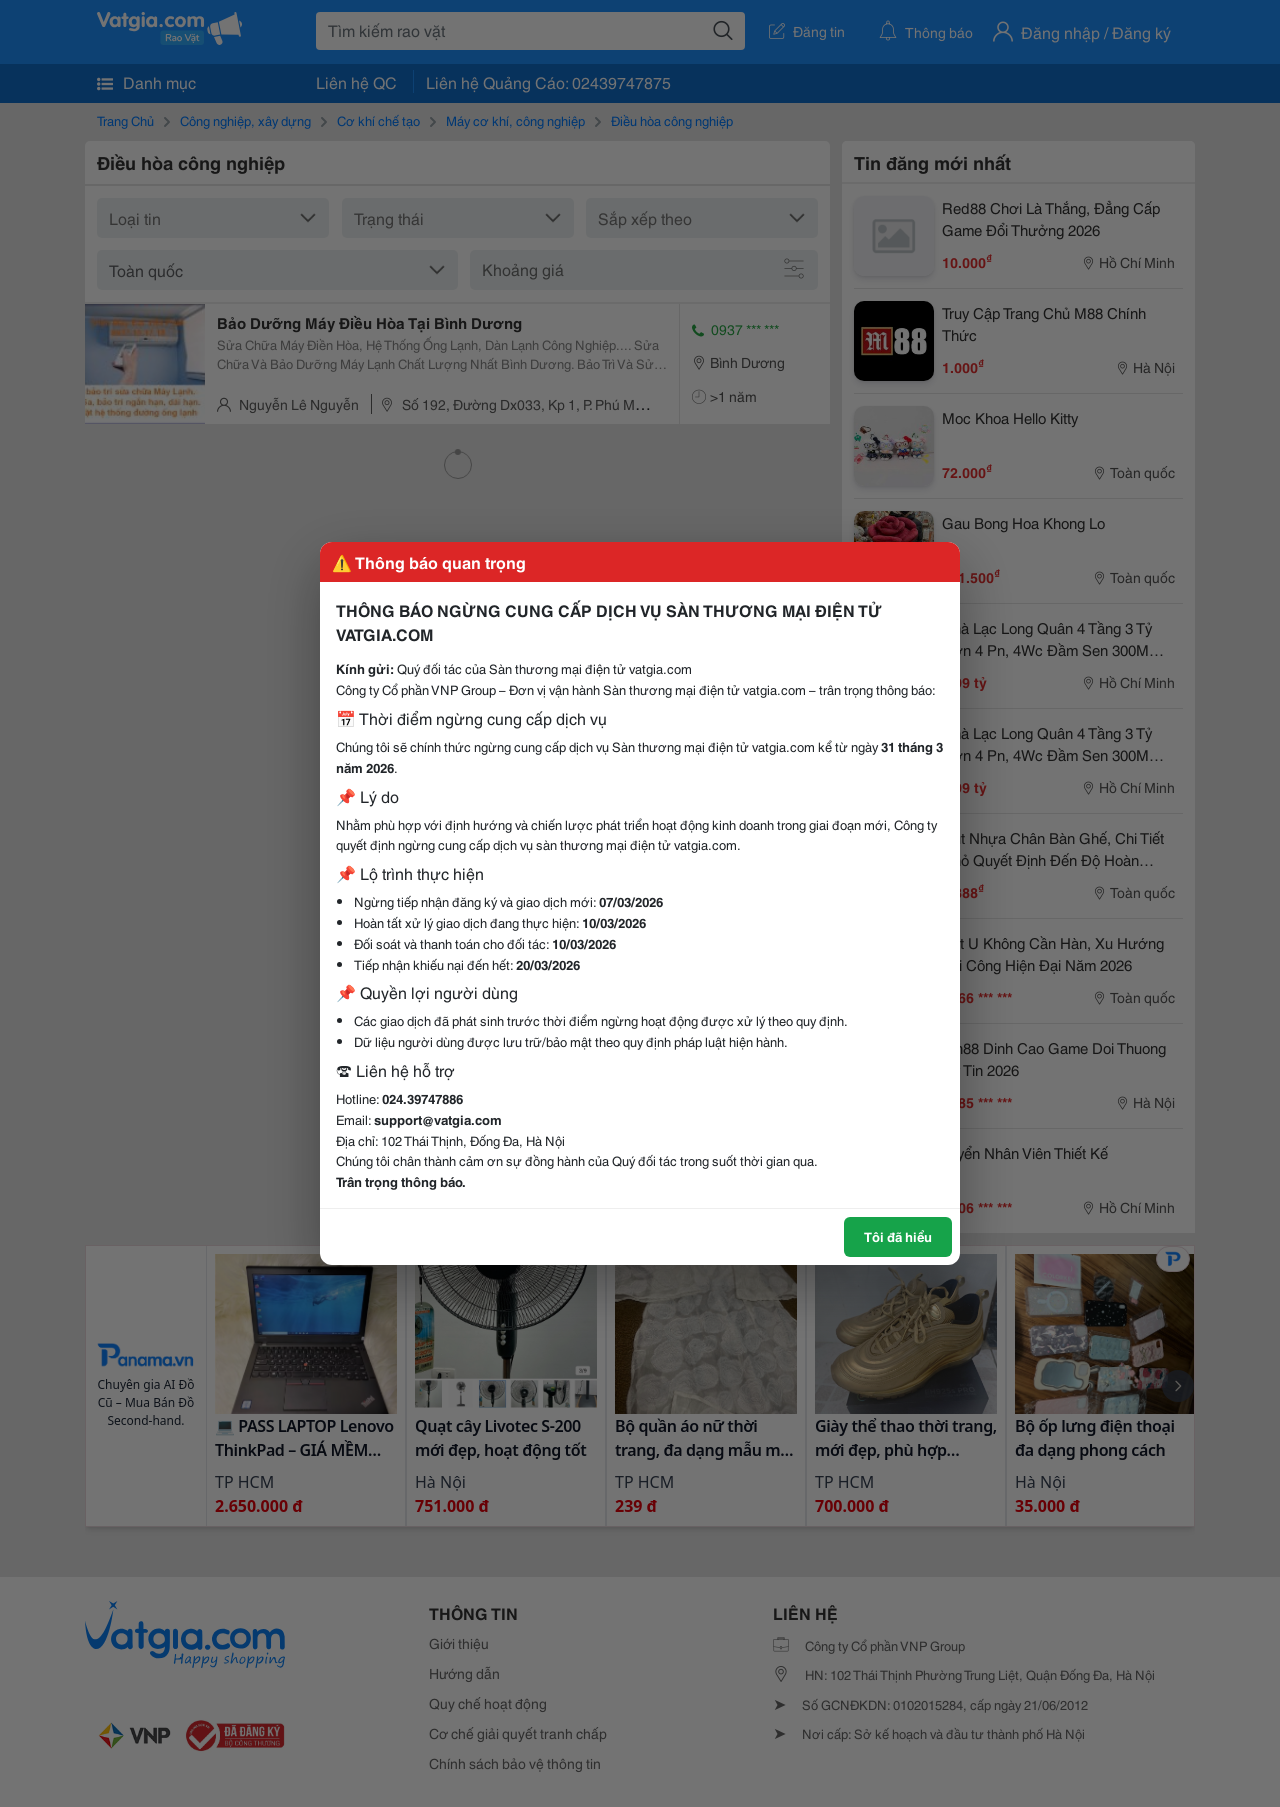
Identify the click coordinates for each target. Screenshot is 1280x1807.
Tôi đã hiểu (898, 1236)
